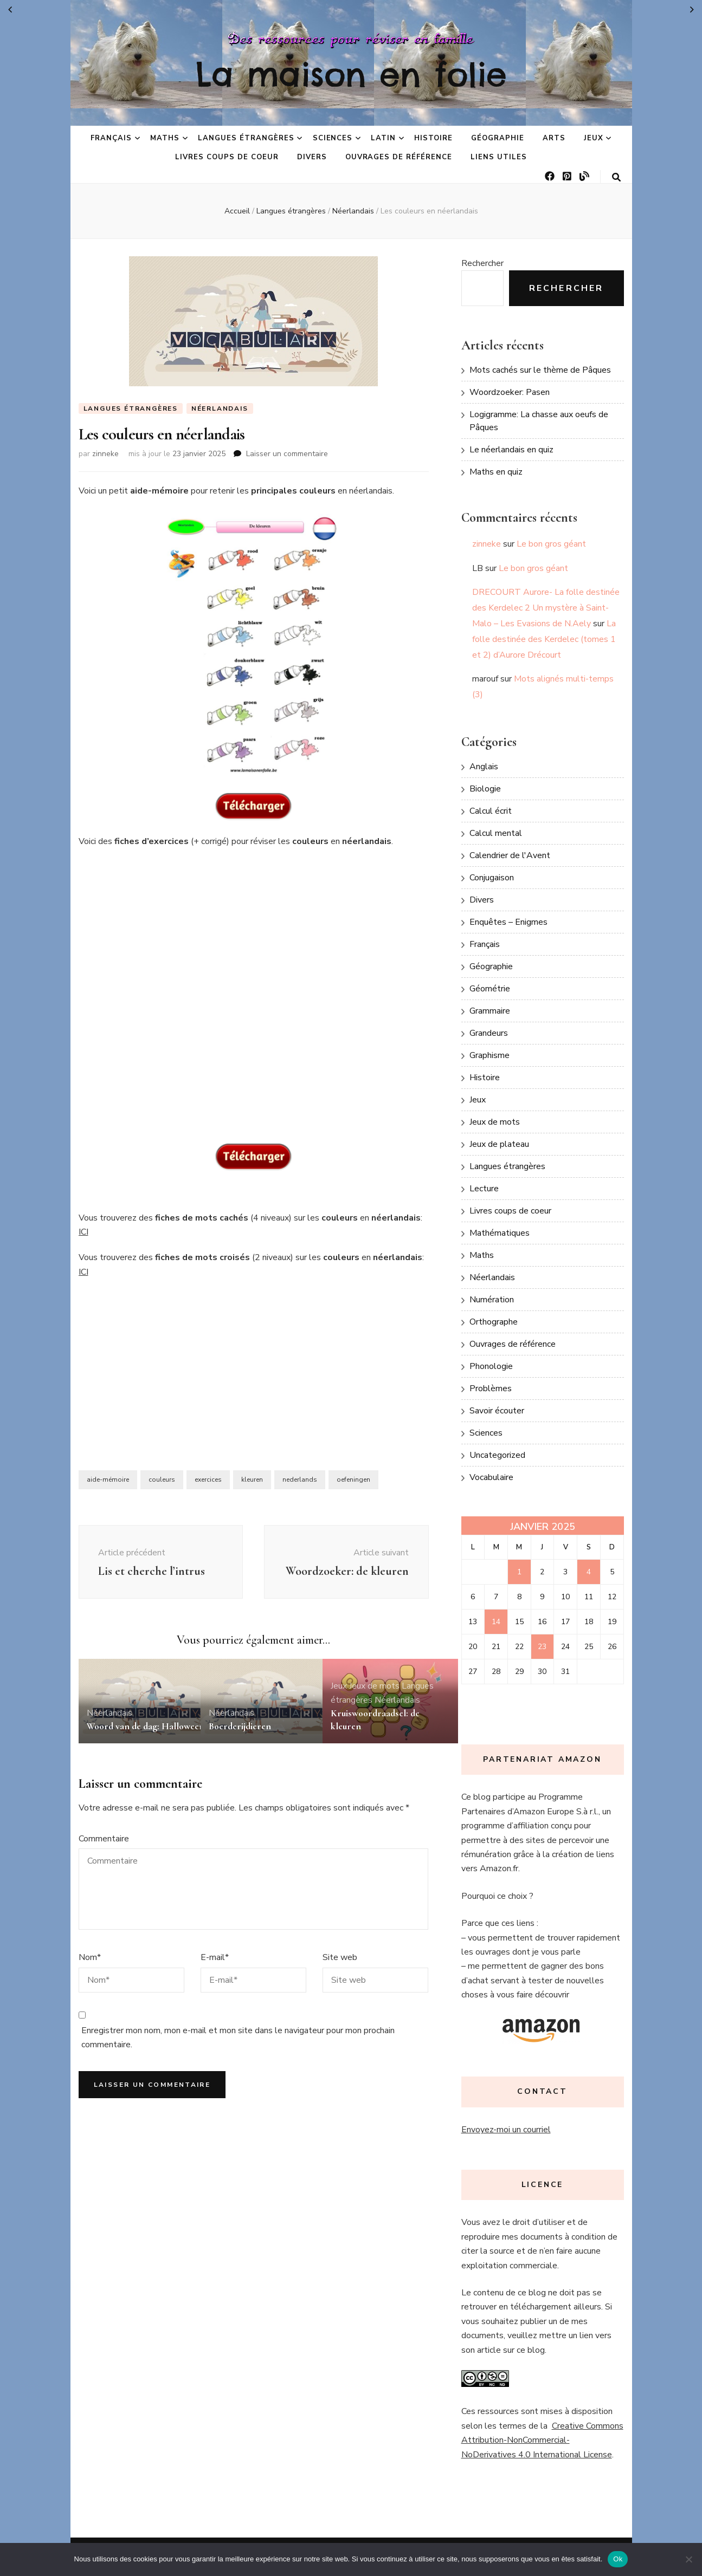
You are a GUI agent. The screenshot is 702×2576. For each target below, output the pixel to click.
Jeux (593, 138)
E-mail (215, 1979)
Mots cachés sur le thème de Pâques (540, 370)
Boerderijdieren (240, 1748)
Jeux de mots (374, 1708)
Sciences (333, 138)
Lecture (484, 1189)
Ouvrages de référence (398, 157)
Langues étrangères (246, 138)
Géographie (497, 138)
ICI (83, 1232)
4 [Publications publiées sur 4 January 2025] (589, 1572)
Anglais (483, 767)
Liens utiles (499, 157)
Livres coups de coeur (226, 157)
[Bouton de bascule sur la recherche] (616, 177)
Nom (90, 1979)
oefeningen (353, 1479)
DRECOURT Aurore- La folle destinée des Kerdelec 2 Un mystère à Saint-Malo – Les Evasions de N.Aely (546, 608)
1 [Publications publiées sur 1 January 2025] (519, 1572)
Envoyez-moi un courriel (506, 2130)
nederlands (299, 1479)
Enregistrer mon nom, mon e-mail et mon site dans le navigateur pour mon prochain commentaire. (238, 2059)
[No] (688, 2559)
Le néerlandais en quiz (511, 450)
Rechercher (482, 263)
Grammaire (489, 1011)
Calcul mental (495, 833)
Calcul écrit (490, 811)
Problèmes (490, 1388)
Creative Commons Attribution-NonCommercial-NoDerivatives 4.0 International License (542, 2440)
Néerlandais (219, 408)
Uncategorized (497, 1455)
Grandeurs (488, 1033)
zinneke (105, 454)
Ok (617, 2559)
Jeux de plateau (499, 1144)
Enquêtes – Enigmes (508, 922)
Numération (491, 1300)
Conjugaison (491, 878)
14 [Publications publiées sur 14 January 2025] (496, 1622)
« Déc (10, 10)
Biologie (485, 789)
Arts (554, 138)
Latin (383, 138)
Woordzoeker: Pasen (509, 392)
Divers (312, 157)
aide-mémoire (108, 1479)
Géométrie (489, 989)
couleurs (162, 1479)
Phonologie (491, 1366)
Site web (340, 1979)
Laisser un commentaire (287, 454)
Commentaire (104, 1860)
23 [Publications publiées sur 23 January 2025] (542, 1646)
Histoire (433, 138)
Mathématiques (499, 1233)
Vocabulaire (491, 1477)
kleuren (252, 1479)
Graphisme (489, 1055)
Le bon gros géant (551, 544)
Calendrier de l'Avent (509, 855)
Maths (164, 138)
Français (111, 138)
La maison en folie (351, 74)
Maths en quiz (496, 472)
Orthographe (493, 1322)
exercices (208, 1479)
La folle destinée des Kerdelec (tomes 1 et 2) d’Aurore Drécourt (544, 639)
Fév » (692, 10)
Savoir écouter (496, 1411)
